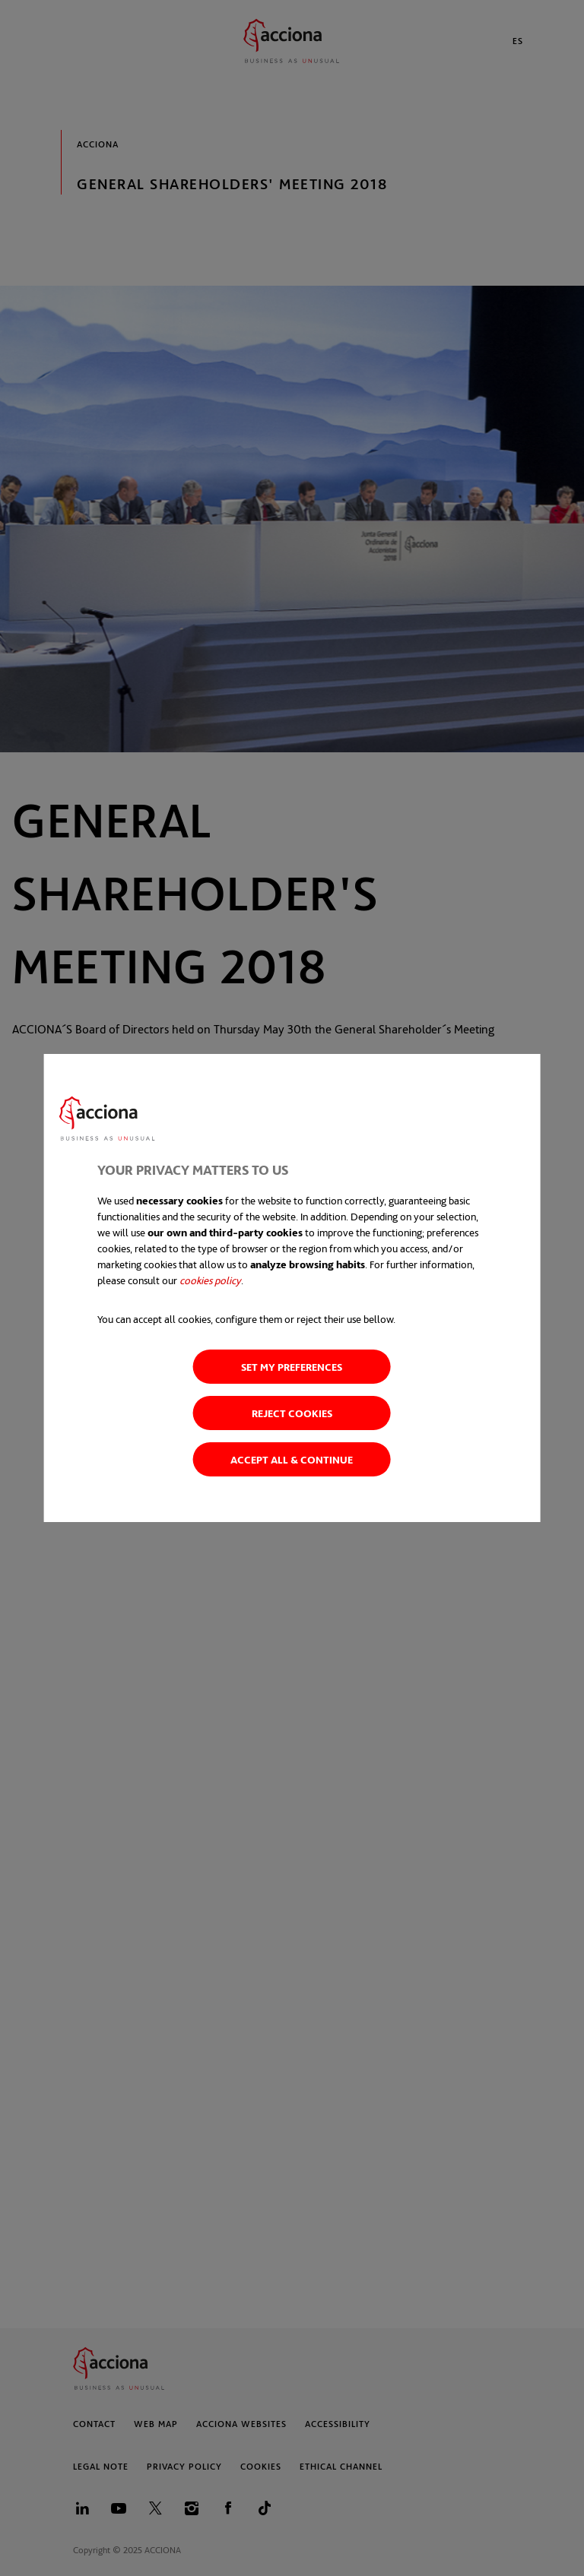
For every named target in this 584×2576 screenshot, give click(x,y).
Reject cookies (292, 1413)
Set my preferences (291, 1366)
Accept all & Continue (291, 1459)
